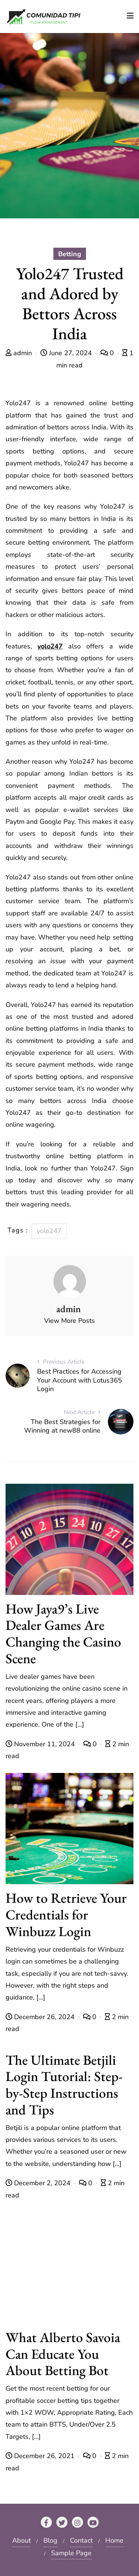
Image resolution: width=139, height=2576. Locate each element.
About (21, 2540)
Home (114, 2540)
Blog (50, 2540)
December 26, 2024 (41, 2016)
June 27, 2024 (67, 353)
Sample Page (71, 2553)
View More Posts (69, 1320)
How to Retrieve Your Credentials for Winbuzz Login (66, 1914)
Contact (81, 2540)
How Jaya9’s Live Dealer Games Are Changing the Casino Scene (63, 1633)
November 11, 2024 (41, 1744)
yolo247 (50, 646)
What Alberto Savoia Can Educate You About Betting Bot (63, 2354)
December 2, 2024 (39, 2183)
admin (20, 353)
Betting (69, 254)
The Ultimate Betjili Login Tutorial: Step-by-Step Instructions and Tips (64, 2084)
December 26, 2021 (41, 2455)
